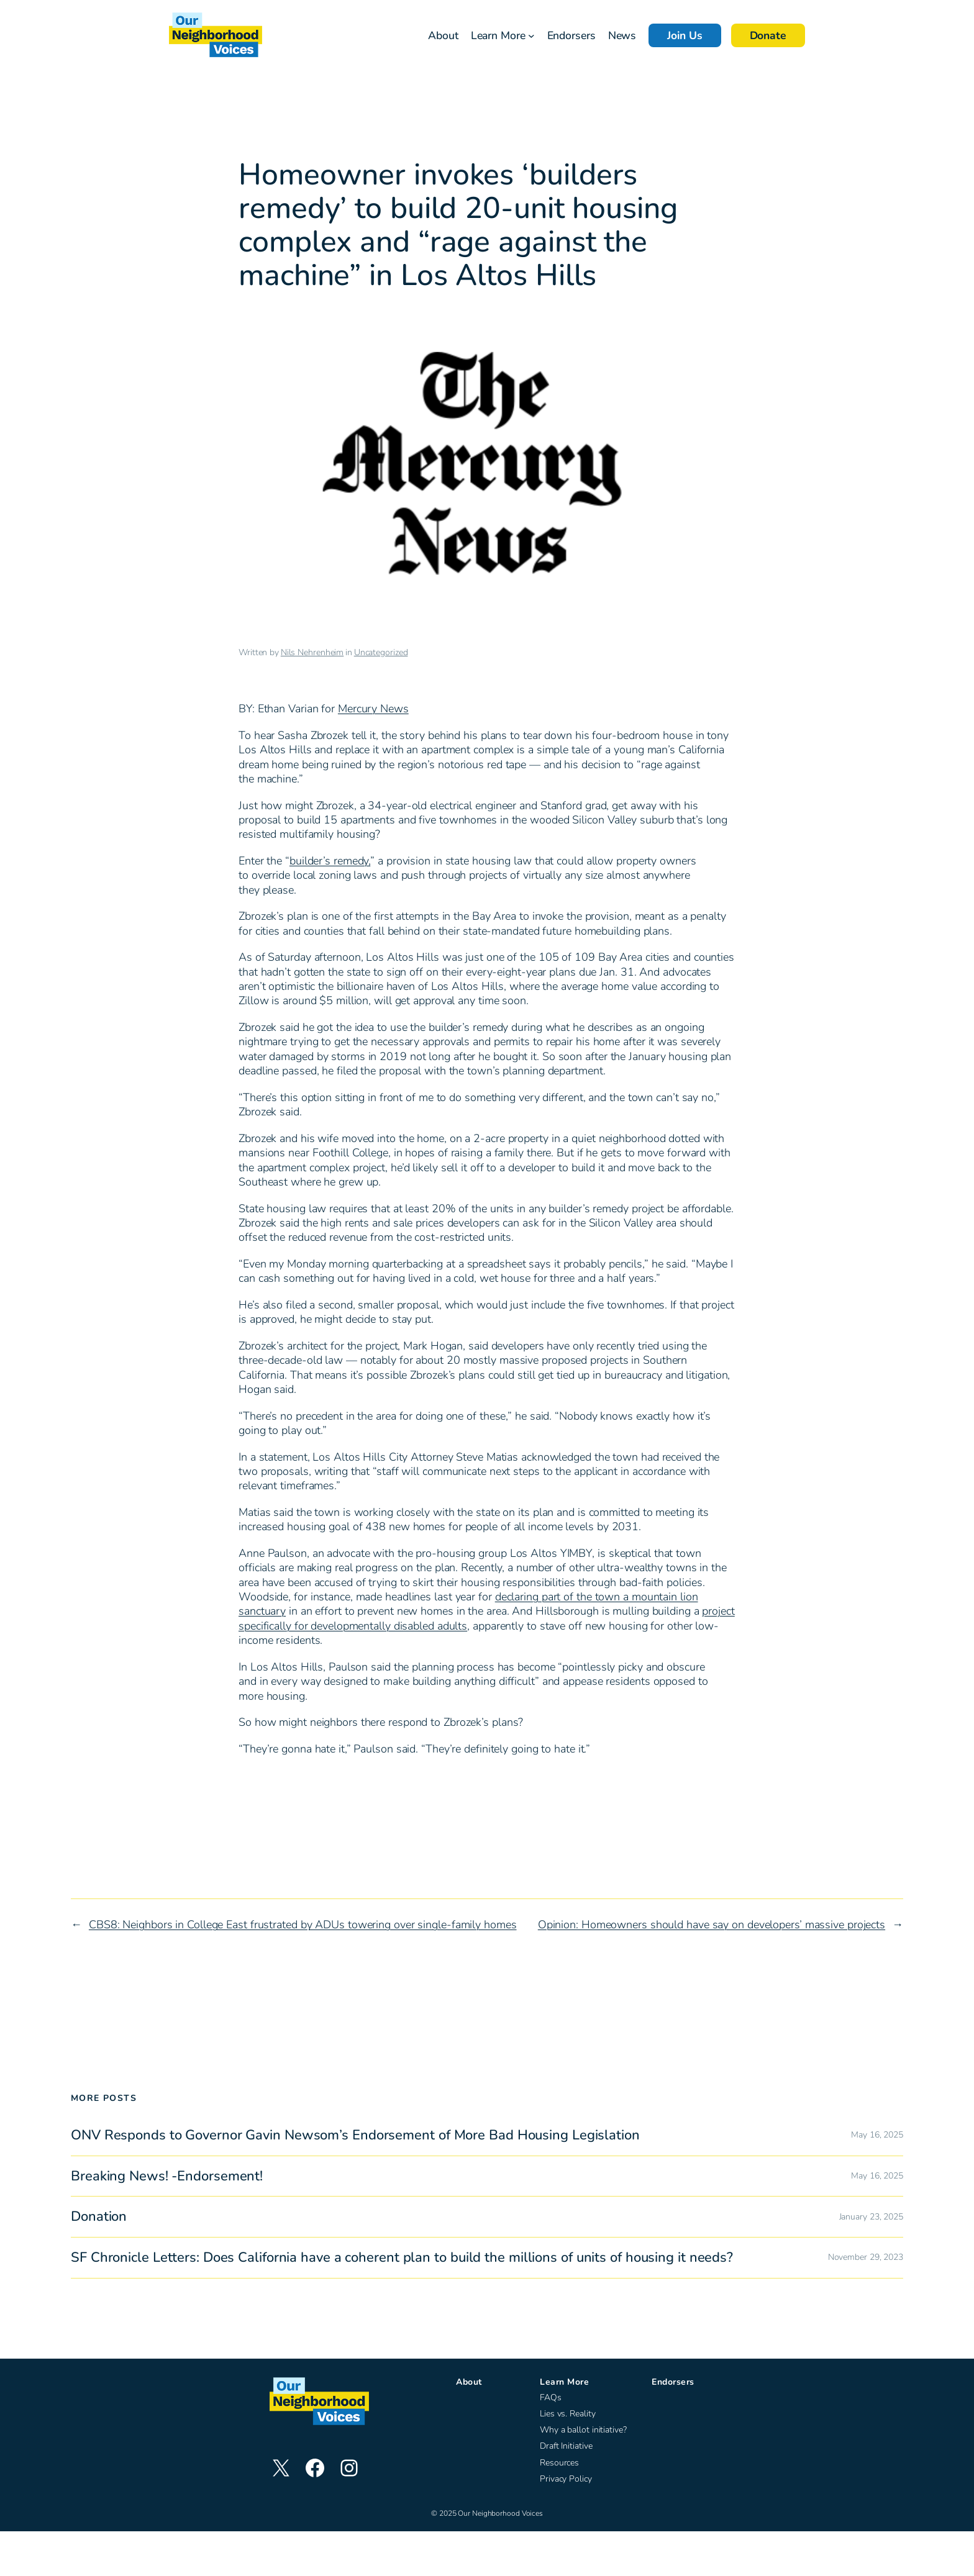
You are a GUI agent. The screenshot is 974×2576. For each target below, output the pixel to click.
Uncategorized (381, 652)
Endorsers (673, 2382)
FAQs (551, 2397)
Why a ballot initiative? (583, 2430)
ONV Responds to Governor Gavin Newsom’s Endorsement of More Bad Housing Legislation (355, 2135)
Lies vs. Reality (567, 2414)
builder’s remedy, (329, 860)
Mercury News (373, 708)
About (469, 2382)
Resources (559, 2463)
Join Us (684, 35)
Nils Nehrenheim (312, 652)
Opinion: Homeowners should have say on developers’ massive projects (711, 1924)
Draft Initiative (566, 2446)
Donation (99, 2217)
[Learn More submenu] (531, 35)
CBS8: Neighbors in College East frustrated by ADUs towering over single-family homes (303, 1924)
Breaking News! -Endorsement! (167, 2176)
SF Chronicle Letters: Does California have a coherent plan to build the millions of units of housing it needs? (402, 2257)
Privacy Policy (566, 2479)
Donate (768, 35)
